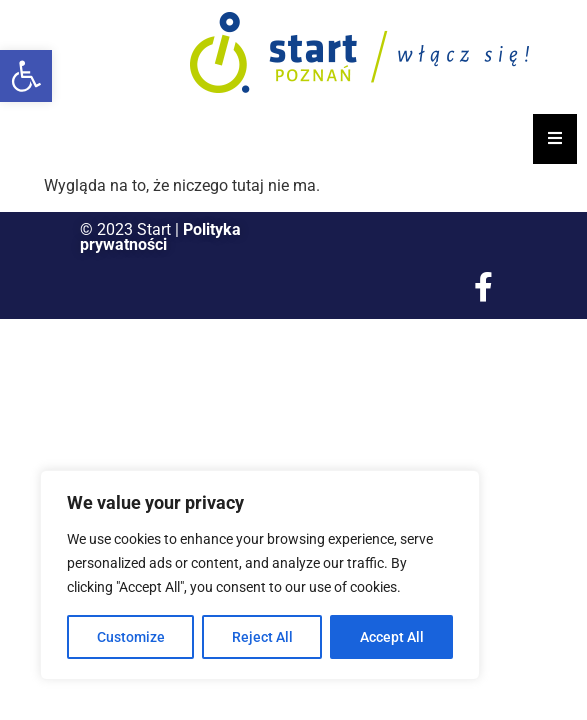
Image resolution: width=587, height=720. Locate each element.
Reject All (262, 637)
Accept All (392, 637)
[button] (26, 76)
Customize (131, 637)
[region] (260, 575)
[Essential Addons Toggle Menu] (555, 139)
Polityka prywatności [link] (160, 237)
